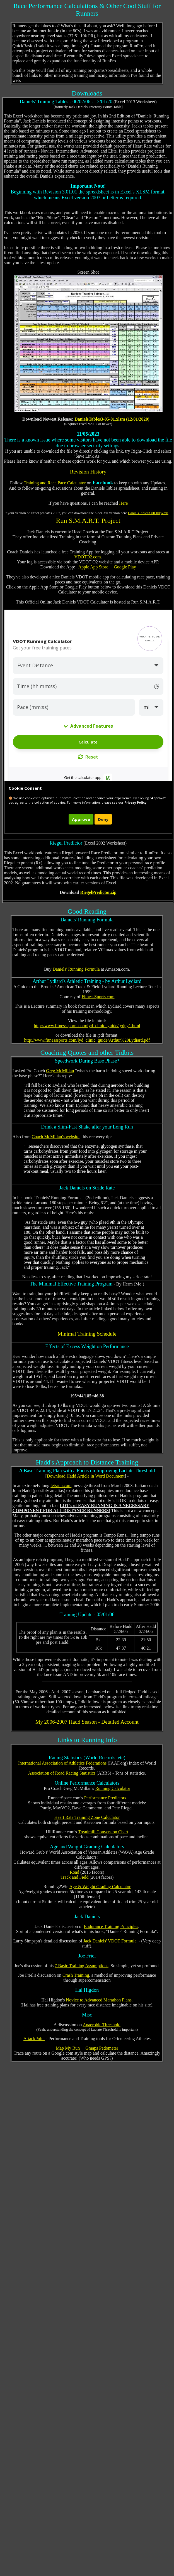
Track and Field (75, 1877)
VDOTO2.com (87, 557)
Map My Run (68, 2048)
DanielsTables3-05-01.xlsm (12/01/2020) (111, 419)
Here (123, 503)
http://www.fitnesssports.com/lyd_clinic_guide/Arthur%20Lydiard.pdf (87, 1040)
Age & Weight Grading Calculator (100, 1886)
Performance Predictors (105, 1797)
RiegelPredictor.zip (98, 892)
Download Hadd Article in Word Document (86, 1476)
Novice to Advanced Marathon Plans (99, 2000)
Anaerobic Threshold (101, 2024)
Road (74, 1872)
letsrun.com (60, 1485)
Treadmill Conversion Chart (103, 1831)
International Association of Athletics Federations (62, 1763)
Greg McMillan (60, 1070)
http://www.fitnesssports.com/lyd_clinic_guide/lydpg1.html (87, 1025)
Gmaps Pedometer (101, 2048)
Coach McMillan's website (55, 1136)
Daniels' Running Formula (76, 969)
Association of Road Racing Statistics (62, 1773)
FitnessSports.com (98, 996)
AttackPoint (34, 2038)
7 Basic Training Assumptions (81, 1965)
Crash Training (75, 1975)
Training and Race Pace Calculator (55, 482)
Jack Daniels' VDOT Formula (109, 1941)
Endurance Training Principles (111, 1926)
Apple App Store (93, 567)
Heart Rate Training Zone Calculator (87, 1817)
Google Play (125, 567)
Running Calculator (112, 1788)
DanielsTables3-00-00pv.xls (148, 513)
